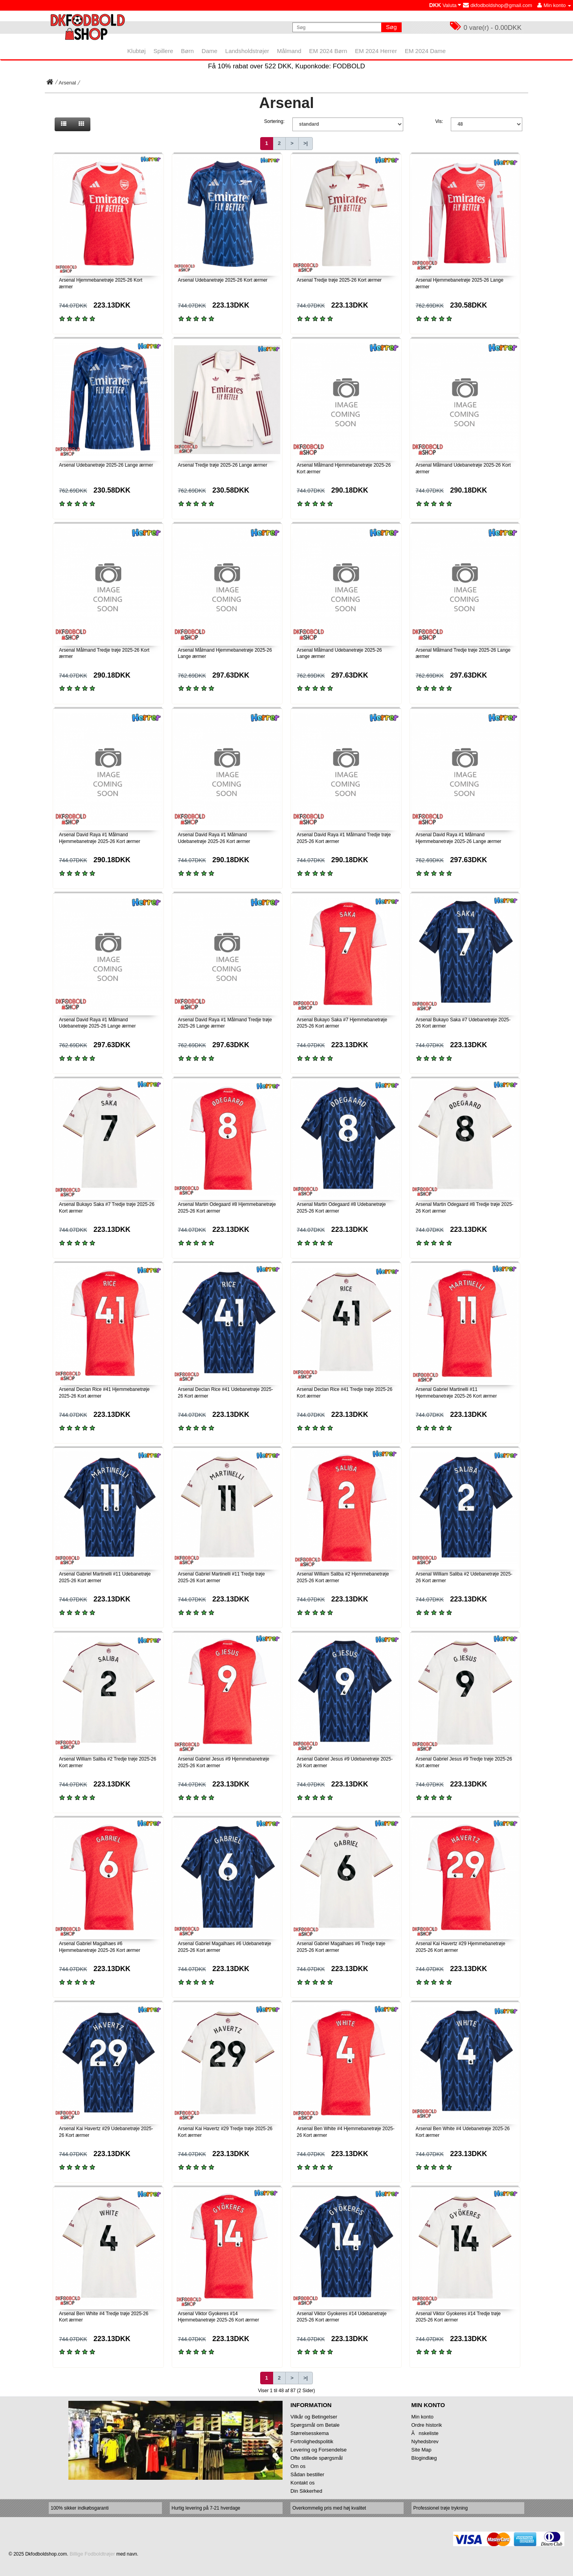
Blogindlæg (424, 2458)
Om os (297, 2466)
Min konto (422, 2417)
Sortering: (274, 121)
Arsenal (67, 83)
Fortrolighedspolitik (311, 2441)
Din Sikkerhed (306, 2491)
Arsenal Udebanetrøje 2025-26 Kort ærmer (223, 280)
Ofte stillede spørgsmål (316, 2458)
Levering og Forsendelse (318, 2450)
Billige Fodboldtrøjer (92, 2554)
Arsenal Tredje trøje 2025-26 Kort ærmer (339, 280)
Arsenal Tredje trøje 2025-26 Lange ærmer (222, 465)
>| (305, 143)
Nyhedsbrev (425, 2441)
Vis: (439, 121)
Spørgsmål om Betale (315, 2425)
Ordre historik (426, 2425)
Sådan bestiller (307, 2474)
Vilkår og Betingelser (313, 2417)
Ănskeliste (425, 2433)
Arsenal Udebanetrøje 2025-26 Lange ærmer (106, 465)
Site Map (421, 2450)
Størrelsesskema (309, 2433)
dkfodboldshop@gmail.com (497, 5)
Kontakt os (302, 2483)
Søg (391, 27)
